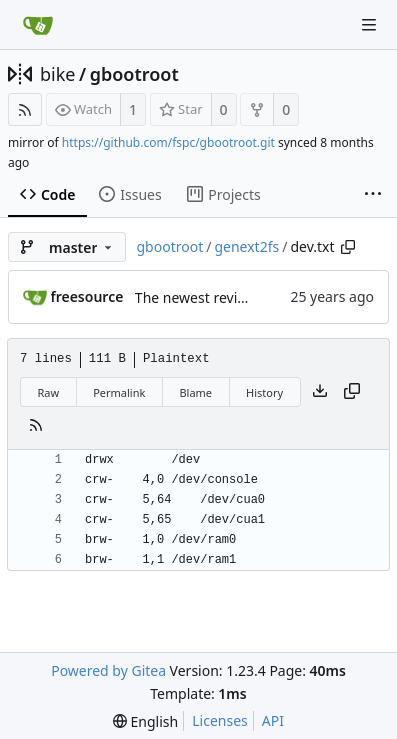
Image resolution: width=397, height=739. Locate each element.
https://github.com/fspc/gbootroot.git (168, 142)
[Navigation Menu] (369, 25)
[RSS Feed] (25, 109)
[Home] (38, 25)
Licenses (220, 720)
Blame (195, 392)
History (264, 392)
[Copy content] (352, 392)
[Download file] (320, 392)
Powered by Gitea (108, 670)
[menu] (145, 721)
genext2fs (246, 246)
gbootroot (134, 74)
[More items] (373, 195)
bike (57, 74)
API (273, 720)
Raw (49, 392)
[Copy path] (348, 247)
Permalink (119, 392)
